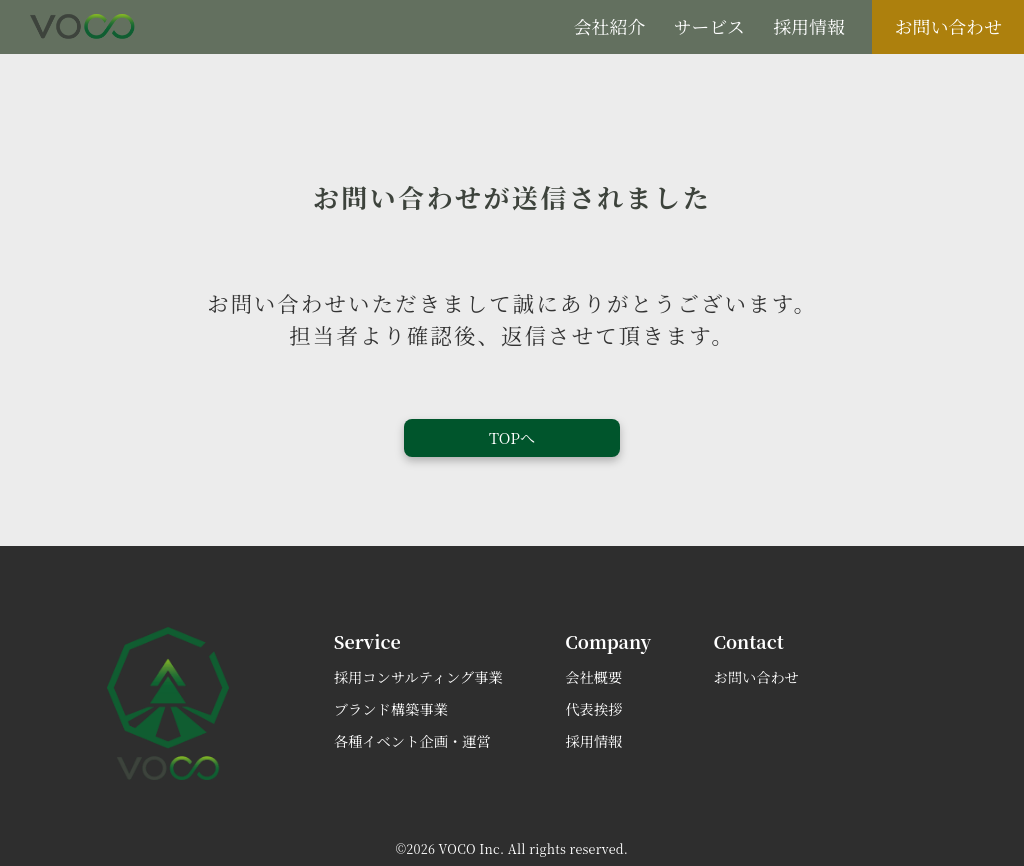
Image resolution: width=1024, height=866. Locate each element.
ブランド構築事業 (391, 709)
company (608, 641)
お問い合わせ (948, 26)
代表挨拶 (593, 709)
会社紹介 (609, 26)
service (367, 641)
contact (749, 641)
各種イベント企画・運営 (412, 741)
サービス (709, 26)
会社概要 (593, 677)
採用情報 (808, 26)
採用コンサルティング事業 (418, 677)
